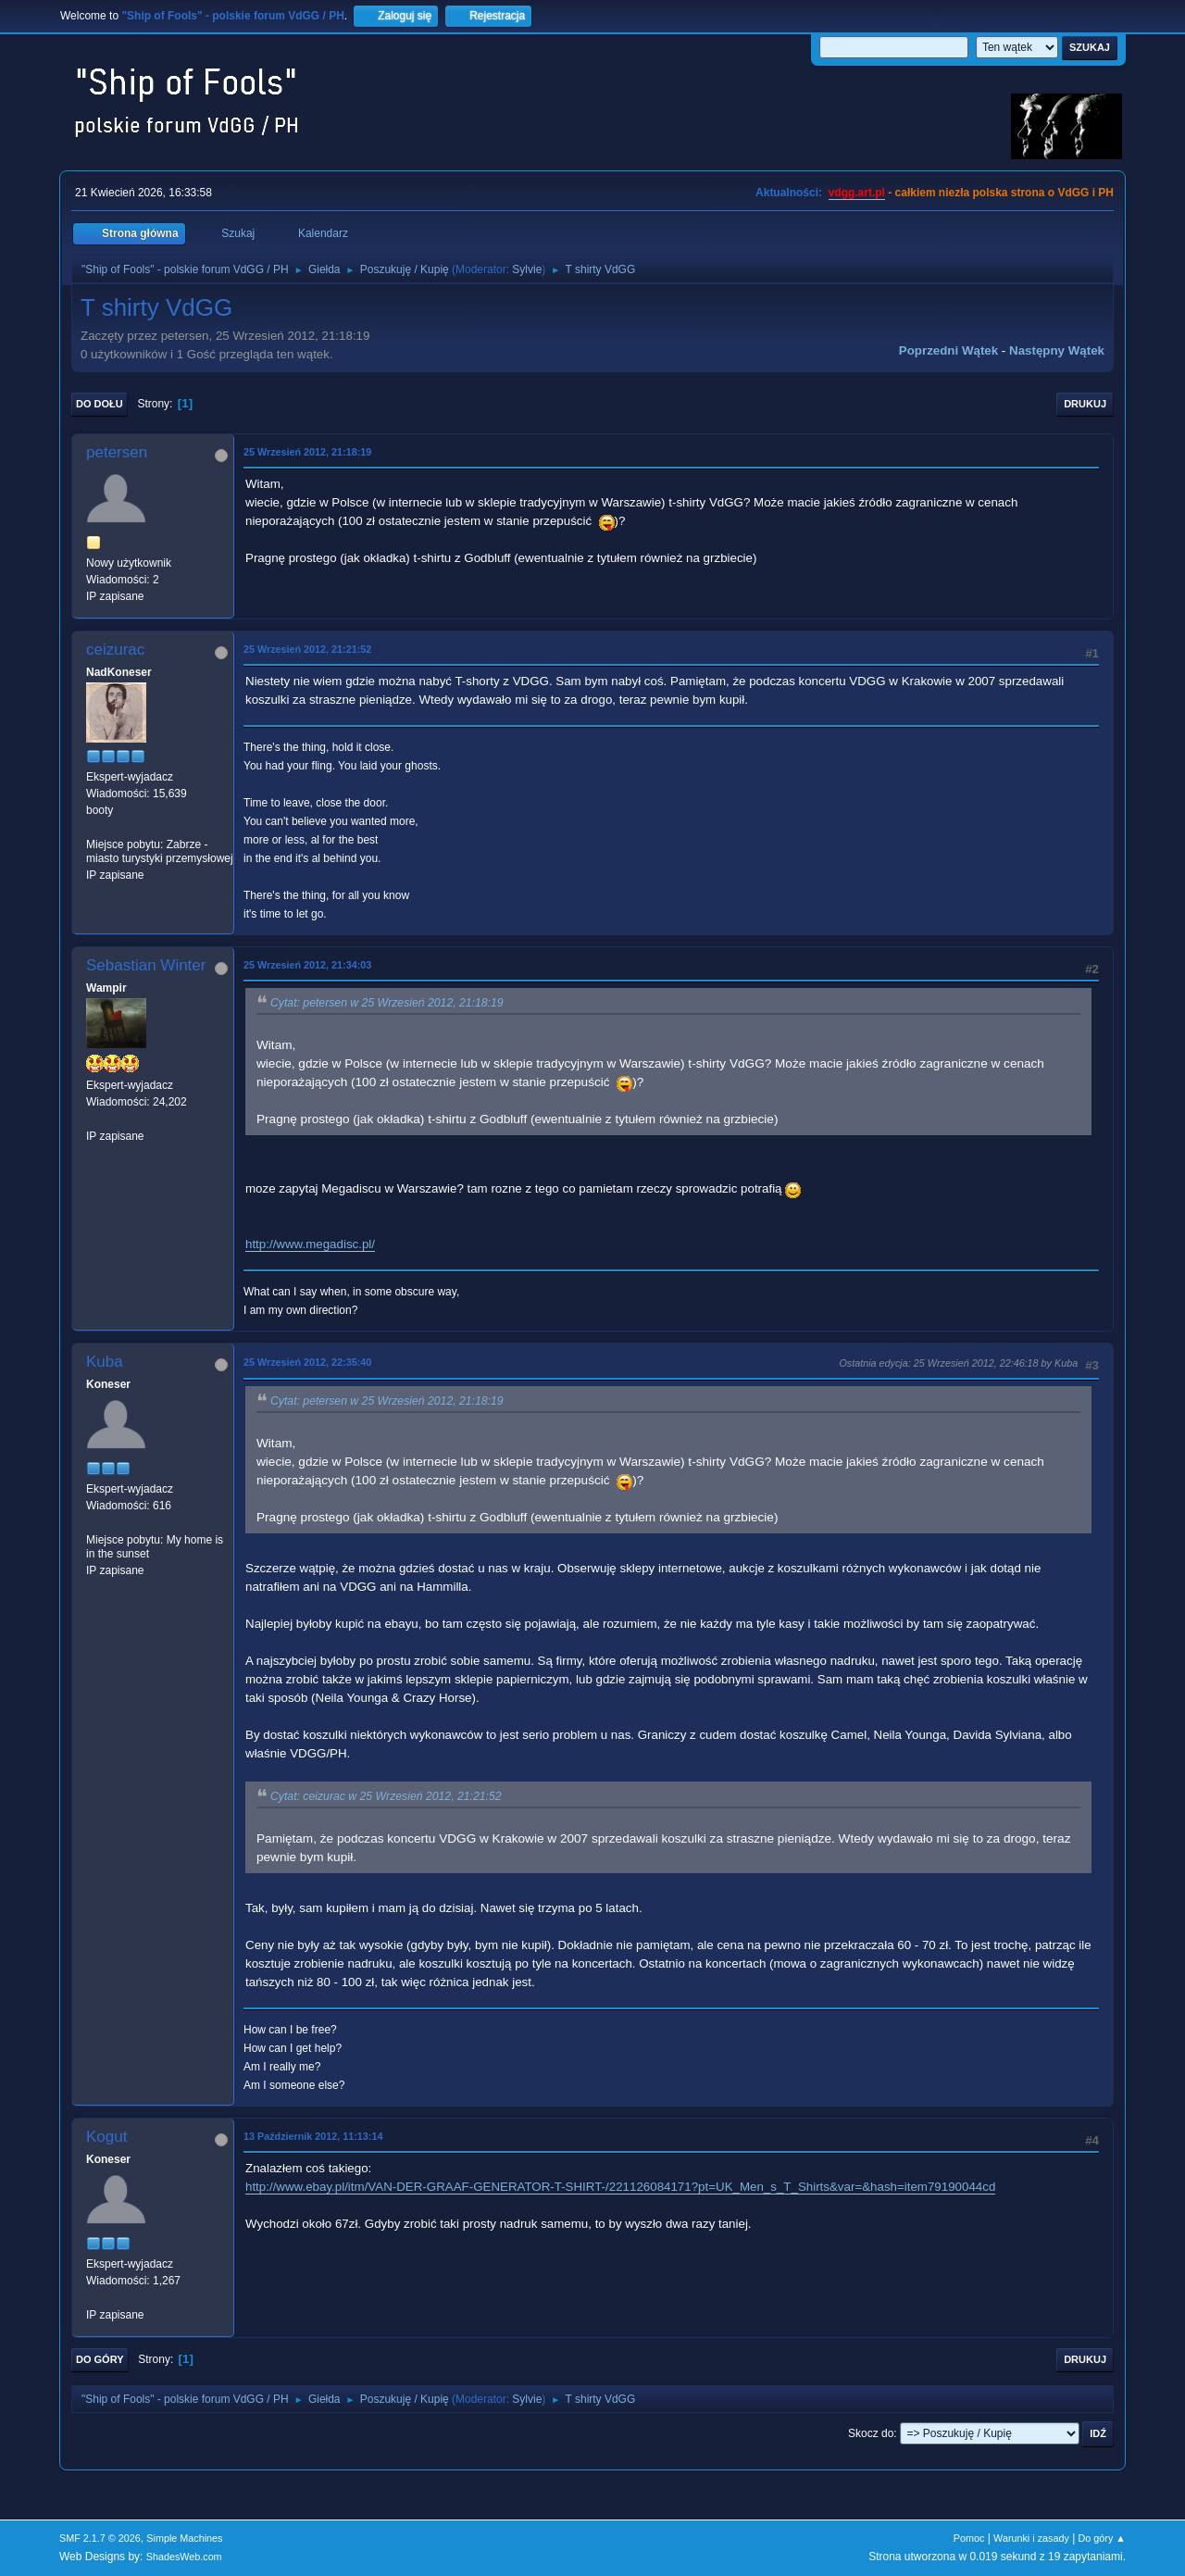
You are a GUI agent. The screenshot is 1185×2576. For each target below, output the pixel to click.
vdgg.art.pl (857, 192)
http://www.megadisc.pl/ (310, 1244)
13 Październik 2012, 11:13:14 (312, 2136)
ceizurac (115, 649)
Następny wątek (1056, 350)
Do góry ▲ (1102, 2538)
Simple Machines (184, 2538)
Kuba (104, 1361)
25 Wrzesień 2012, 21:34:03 (307, 964)
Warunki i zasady (1031, 2538)
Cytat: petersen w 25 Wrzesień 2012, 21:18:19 (387, 1002)
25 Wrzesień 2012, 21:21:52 (307, 649)
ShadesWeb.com (184, 2556)
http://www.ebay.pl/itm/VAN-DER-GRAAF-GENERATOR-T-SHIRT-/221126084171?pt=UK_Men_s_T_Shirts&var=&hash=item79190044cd (620, 2187)
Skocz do (870, 2433)
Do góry (100, 2359)
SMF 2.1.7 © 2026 (100, 2538)
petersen (116, 452)
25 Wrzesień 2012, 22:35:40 (307, 1362)
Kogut (106, 2136)
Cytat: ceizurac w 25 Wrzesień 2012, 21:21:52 (386, 1796)
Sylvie (527, 269)
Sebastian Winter (146, 965)
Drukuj (1085, 403)
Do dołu (99, 403)
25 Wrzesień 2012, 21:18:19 (307, 451)
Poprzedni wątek (948, 350)
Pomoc (969, 2538)
